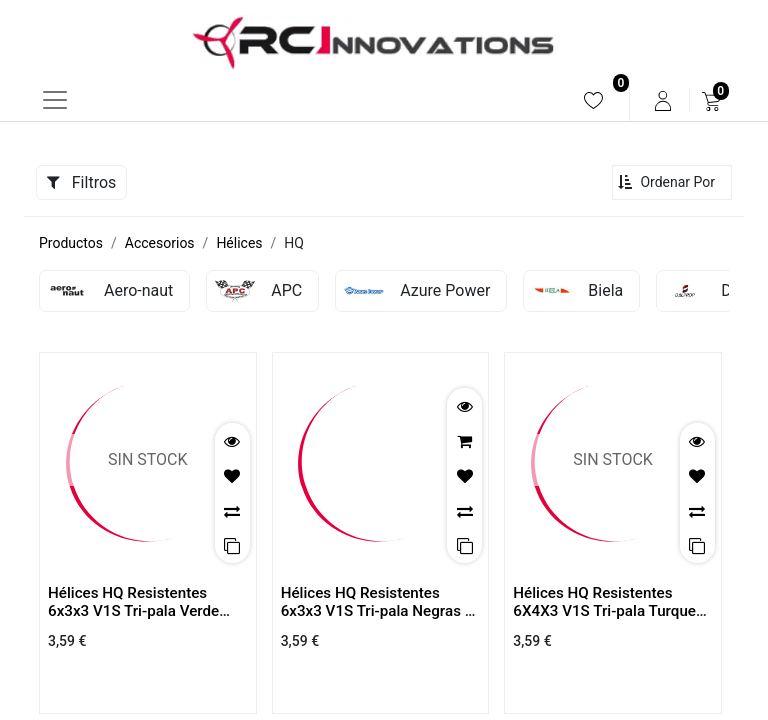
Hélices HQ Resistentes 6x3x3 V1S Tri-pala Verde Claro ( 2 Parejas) (133, 611)
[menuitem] (593, 100)
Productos (71, 243)
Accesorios (160, 243)
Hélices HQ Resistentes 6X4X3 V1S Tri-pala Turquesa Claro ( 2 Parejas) (612, 611)
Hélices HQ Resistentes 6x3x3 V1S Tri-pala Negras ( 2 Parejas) (375, 611)
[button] (672, 182)
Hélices (239, 243)
